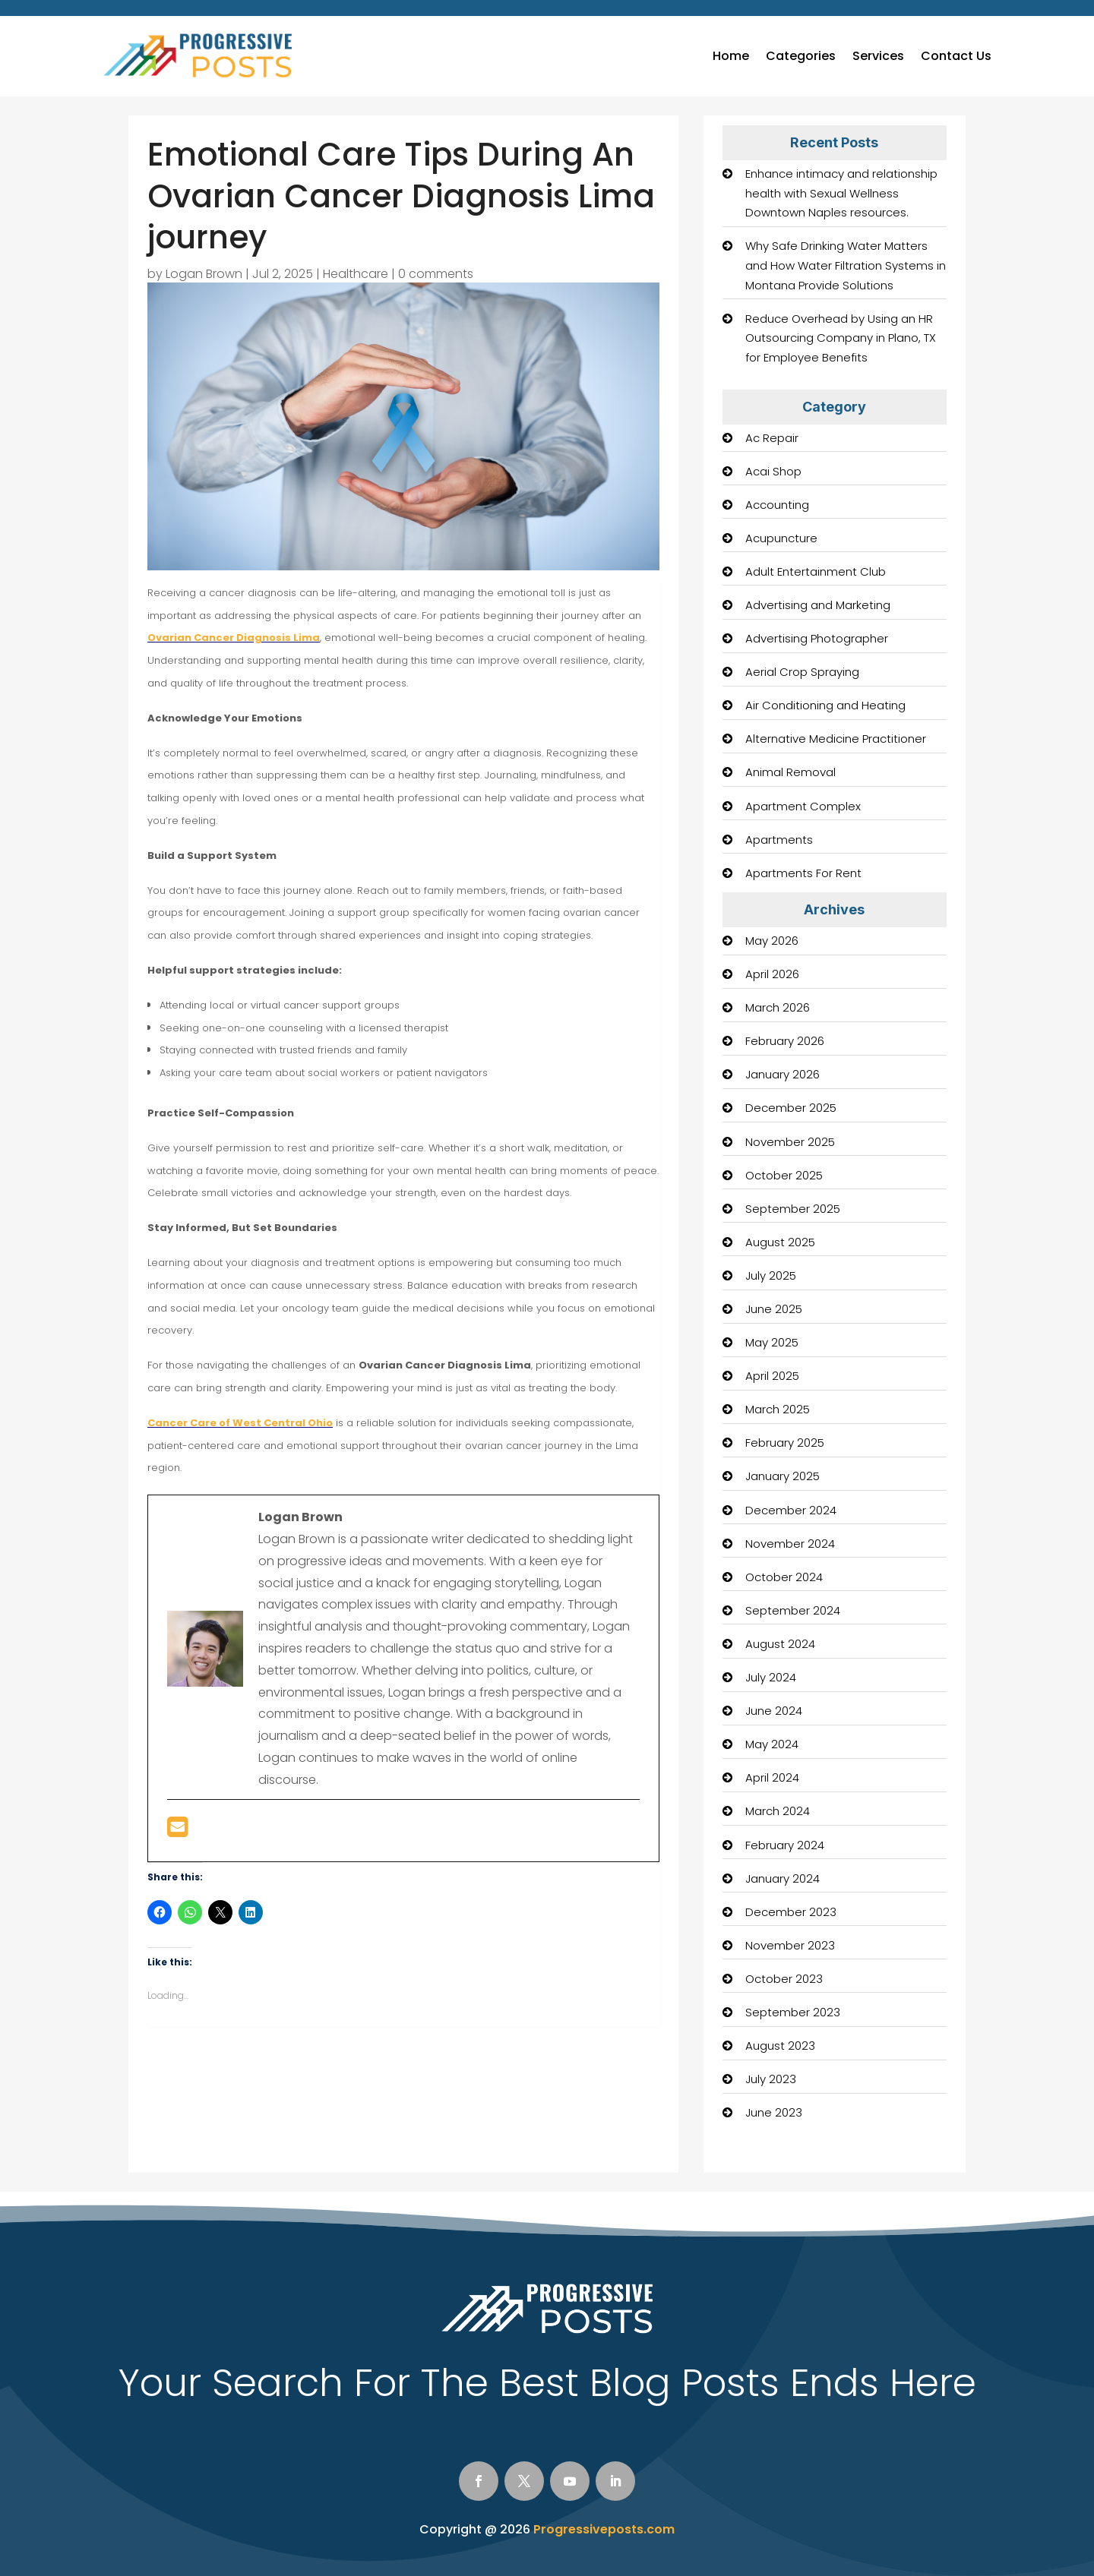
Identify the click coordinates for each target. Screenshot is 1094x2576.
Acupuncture (781, 538)
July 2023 (770, 2079)
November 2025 (790, 1142)
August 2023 (780, 2046)
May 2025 (771, 1342)
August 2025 (780, 1242)
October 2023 (784, 1979)
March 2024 (777, 1811)
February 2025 (784, 1443)
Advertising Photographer (816, 638)
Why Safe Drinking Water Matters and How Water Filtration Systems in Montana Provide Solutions (845, 265)
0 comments (435, 274)
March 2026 (777, 1007)
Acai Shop (773, 471)
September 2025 (792, 1209)
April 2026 (772, 974)
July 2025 (770, 1275)
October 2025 (784, 1175)
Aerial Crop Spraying (802, 672)
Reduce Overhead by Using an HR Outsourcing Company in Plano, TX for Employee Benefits (840, 338)
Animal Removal (790, 772)
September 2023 (792, 2012)
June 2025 (773, 1309)
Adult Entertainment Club (815, 571)
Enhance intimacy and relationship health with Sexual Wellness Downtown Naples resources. (841, 193)
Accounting (777, 505)
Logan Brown (204, 274)
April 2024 (772, 1777)
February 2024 (784, 1845)
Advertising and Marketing (817, 605)
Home (731, 56)
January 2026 (782, 1074)
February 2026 (784, 1041)
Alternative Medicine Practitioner (835, 739)
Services (878, 56)
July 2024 (770, 1677)
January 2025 (782, 1476)
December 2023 (790, 1912)
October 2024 (784, 1577)
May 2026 (771, 941)
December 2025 (790, 1108)
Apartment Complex (803, 806)
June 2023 (773, 2112)
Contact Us (956, 56)
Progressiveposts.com (604, 2529)
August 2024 (780, 1644)
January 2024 (782, 1878)
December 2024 (790, 1510)
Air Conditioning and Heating (825, 705)
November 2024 (790, 1544)
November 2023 (790, 1945)
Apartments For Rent (803, 873)
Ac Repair (771, 438)
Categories (801, 56)
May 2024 (771, 1744)
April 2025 (772, 1376)
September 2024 (792, 1610)
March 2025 (777, 1409)
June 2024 (773, 1711)
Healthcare (355, 274)
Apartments (779, 840)
